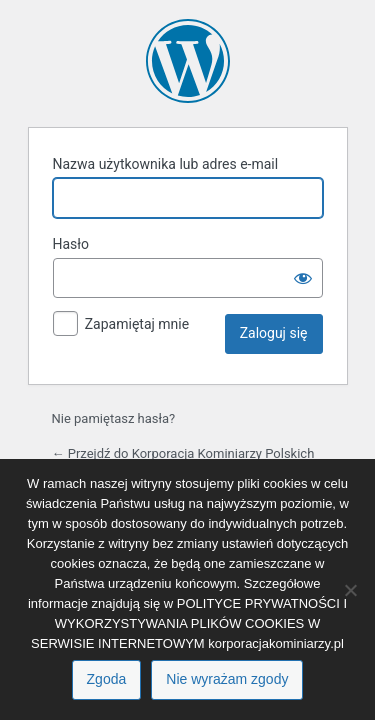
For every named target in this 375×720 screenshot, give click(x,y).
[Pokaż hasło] (303, 278)
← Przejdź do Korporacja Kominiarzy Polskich (183, 453)
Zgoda (107, 679)
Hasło (71, 244)
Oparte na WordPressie (188, 61)
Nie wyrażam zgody (227, 679)
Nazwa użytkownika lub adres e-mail (166, 164)
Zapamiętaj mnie (137, 324)
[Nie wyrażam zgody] (350, 590)
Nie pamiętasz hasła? (114, 418)
